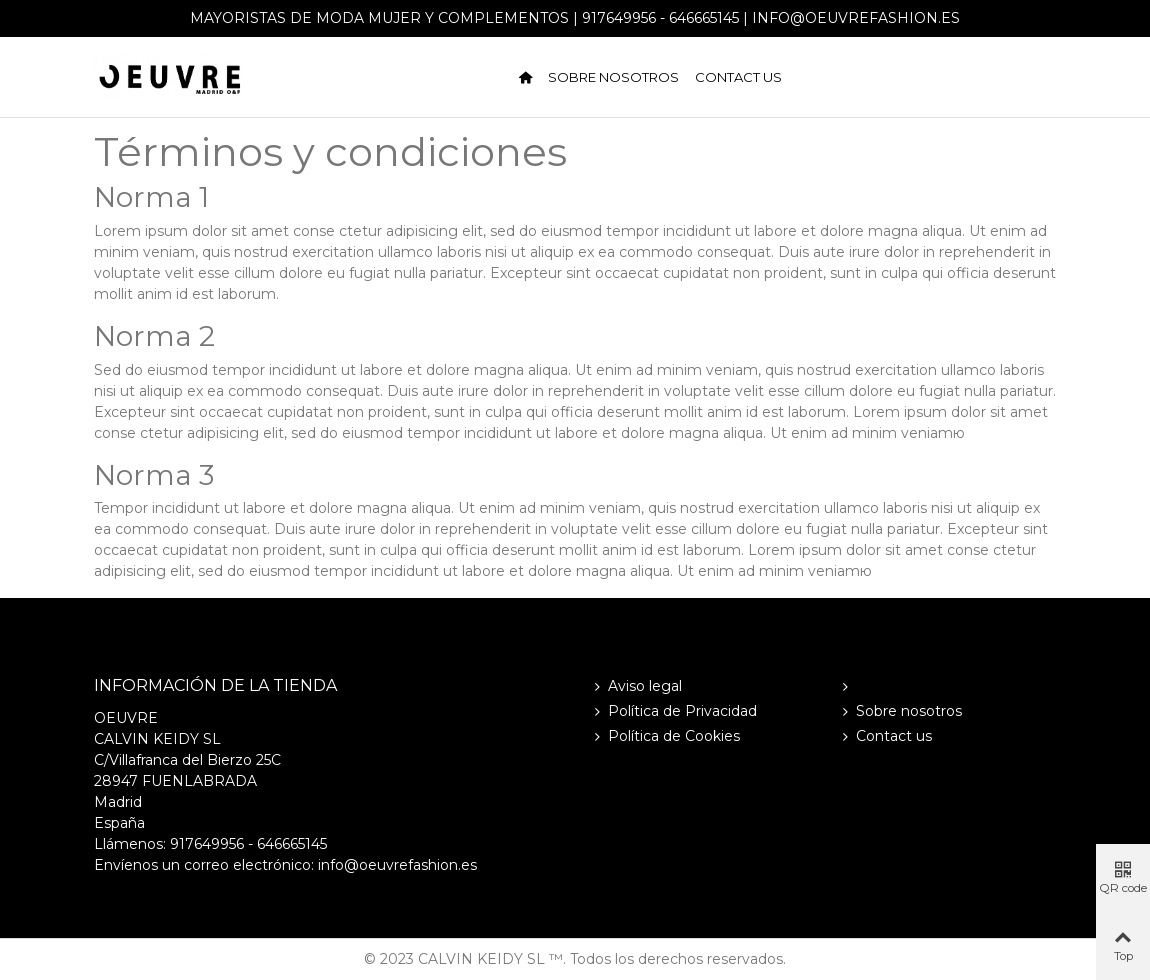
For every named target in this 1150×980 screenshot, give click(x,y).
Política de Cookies (665, 736)
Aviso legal (636, 686)
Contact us (738, 77)
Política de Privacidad (673, 711)
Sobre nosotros (613, 77)
